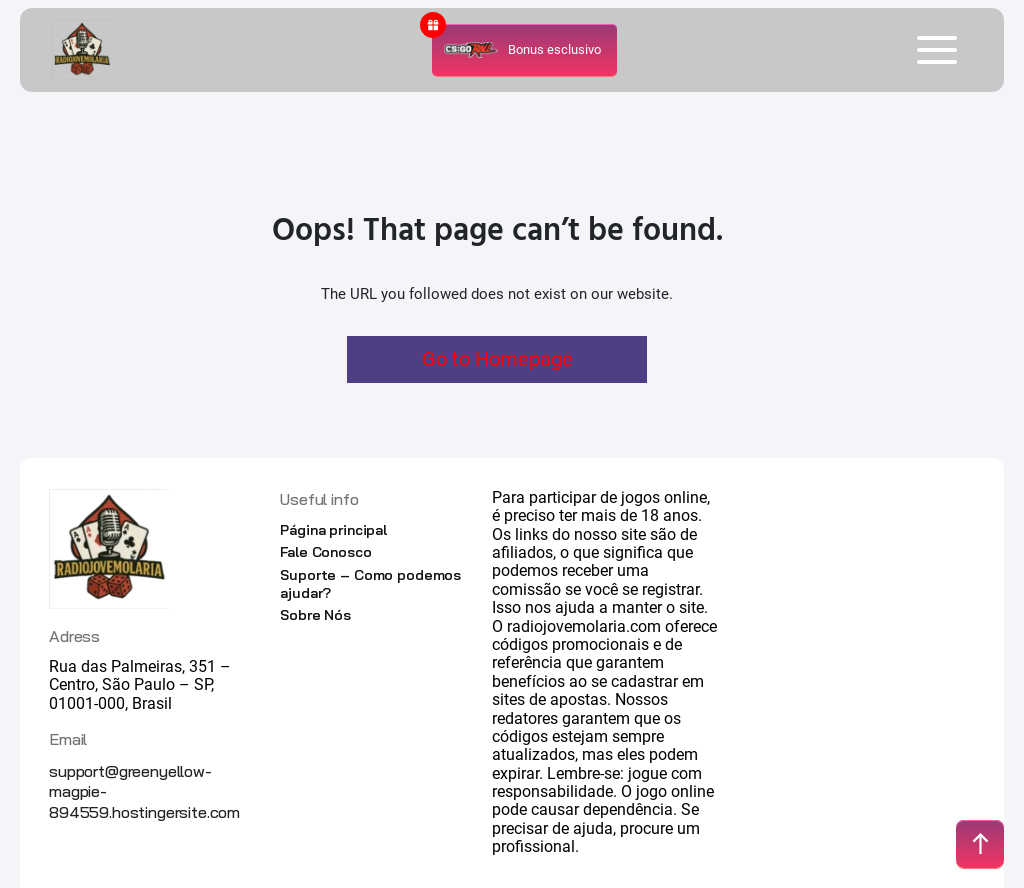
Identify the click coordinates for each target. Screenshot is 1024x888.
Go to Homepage (497, 359)
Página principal (333, 530)
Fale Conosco (325, 552)
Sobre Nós (315, 615)
